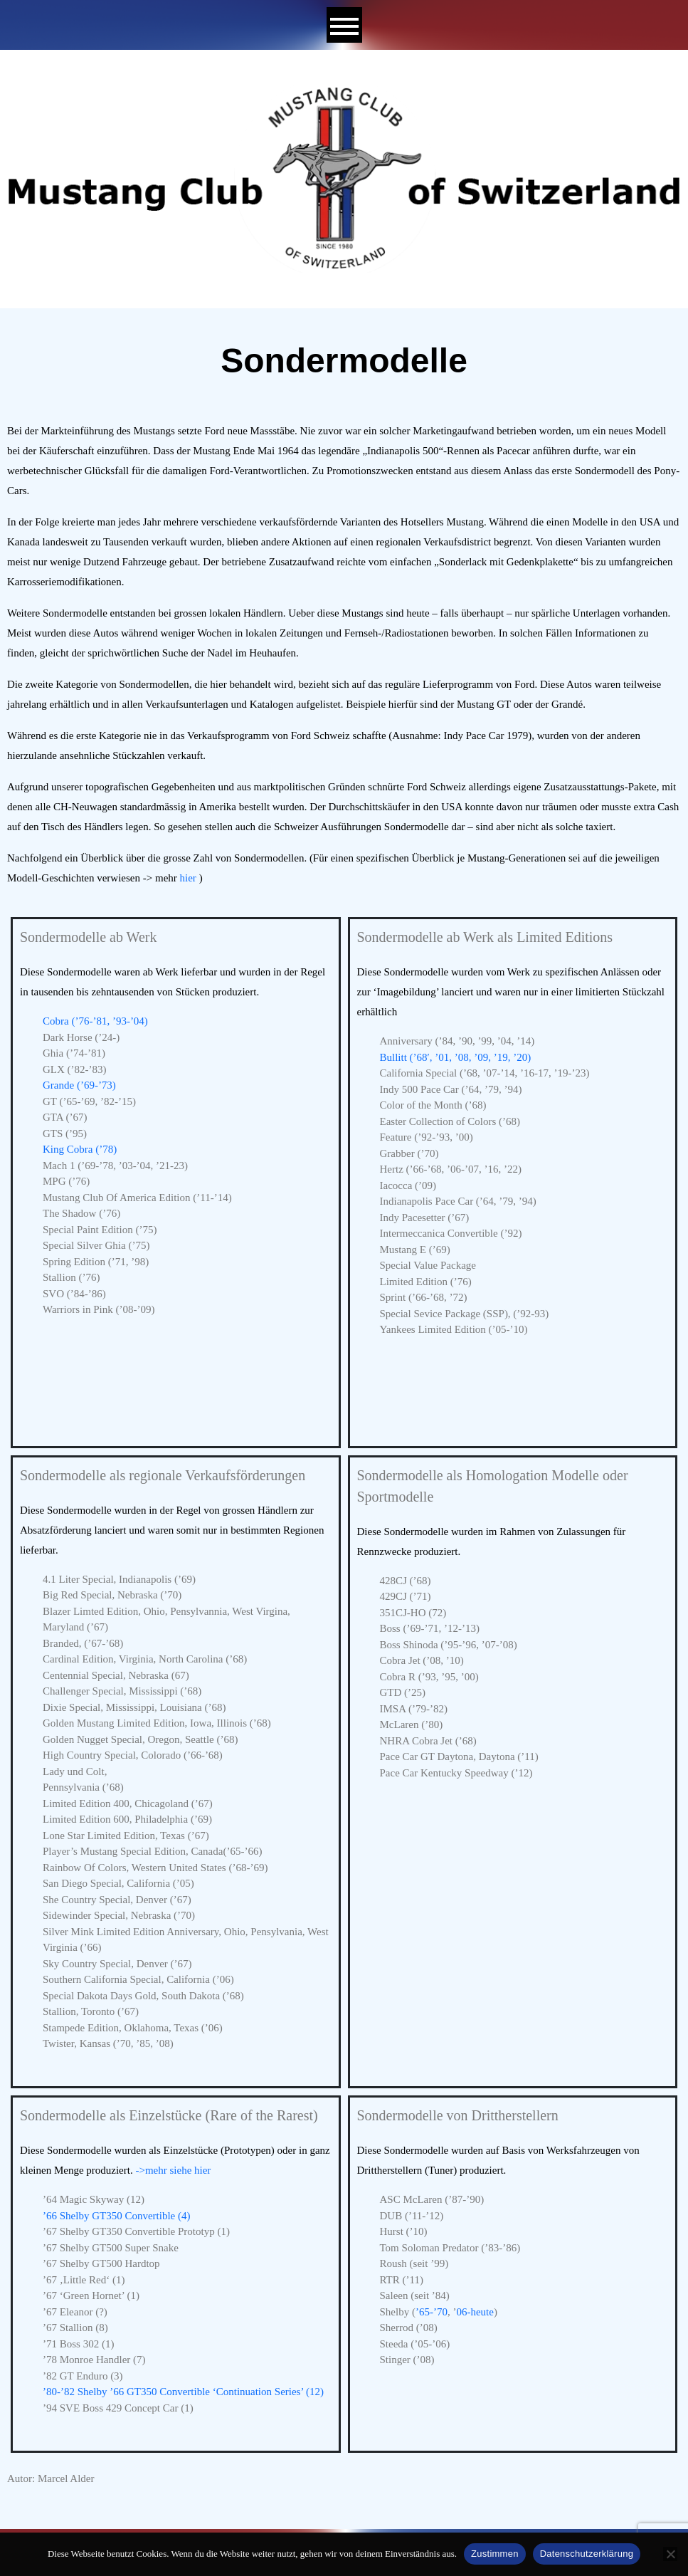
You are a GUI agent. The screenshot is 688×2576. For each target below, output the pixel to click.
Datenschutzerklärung (586, 2553)
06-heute (474, 2312)
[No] (670, 2554)
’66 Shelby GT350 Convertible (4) (116, 2215)
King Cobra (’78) (80, 1149)
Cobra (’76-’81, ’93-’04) (95, 1021)
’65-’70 (432, 2312)
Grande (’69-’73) (79, 1085)
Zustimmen (495, 2553)
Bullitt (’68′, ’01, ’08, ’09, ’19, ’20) (455, 1057)
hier (188, 878)
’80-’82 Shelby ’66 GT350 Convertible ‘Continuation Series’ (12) (183, 2391)
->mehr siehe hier (173, 2170)
